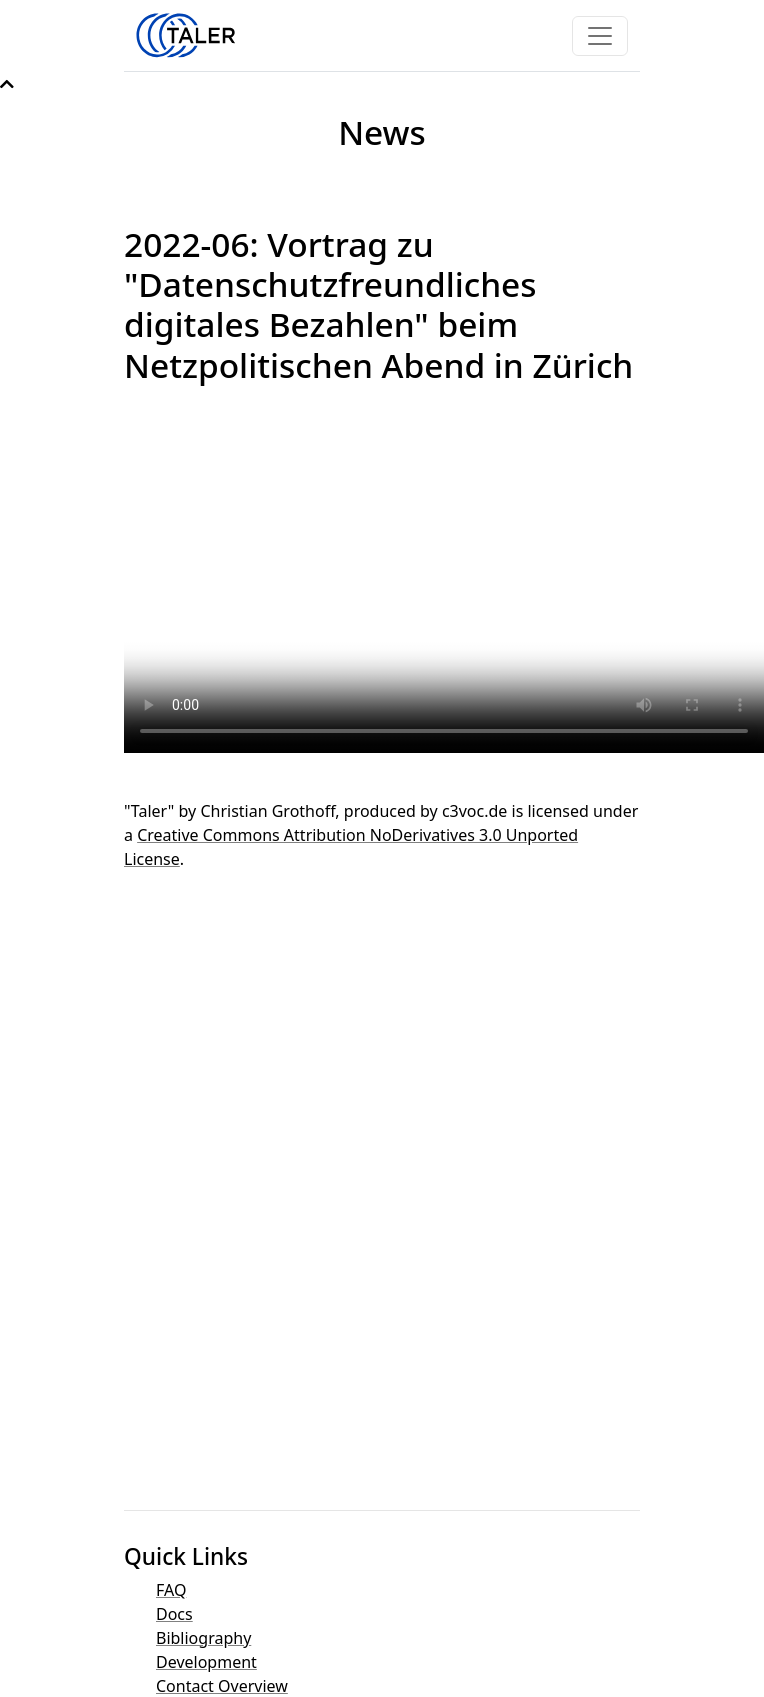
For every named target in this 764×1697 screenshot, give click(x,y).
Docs (174, 1614)
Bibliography (203, 1638)
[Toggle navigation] (600, 36)
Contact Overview (222, 1686)
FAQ (171, 1590)
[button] (7, 84)
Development (206, 1662)
